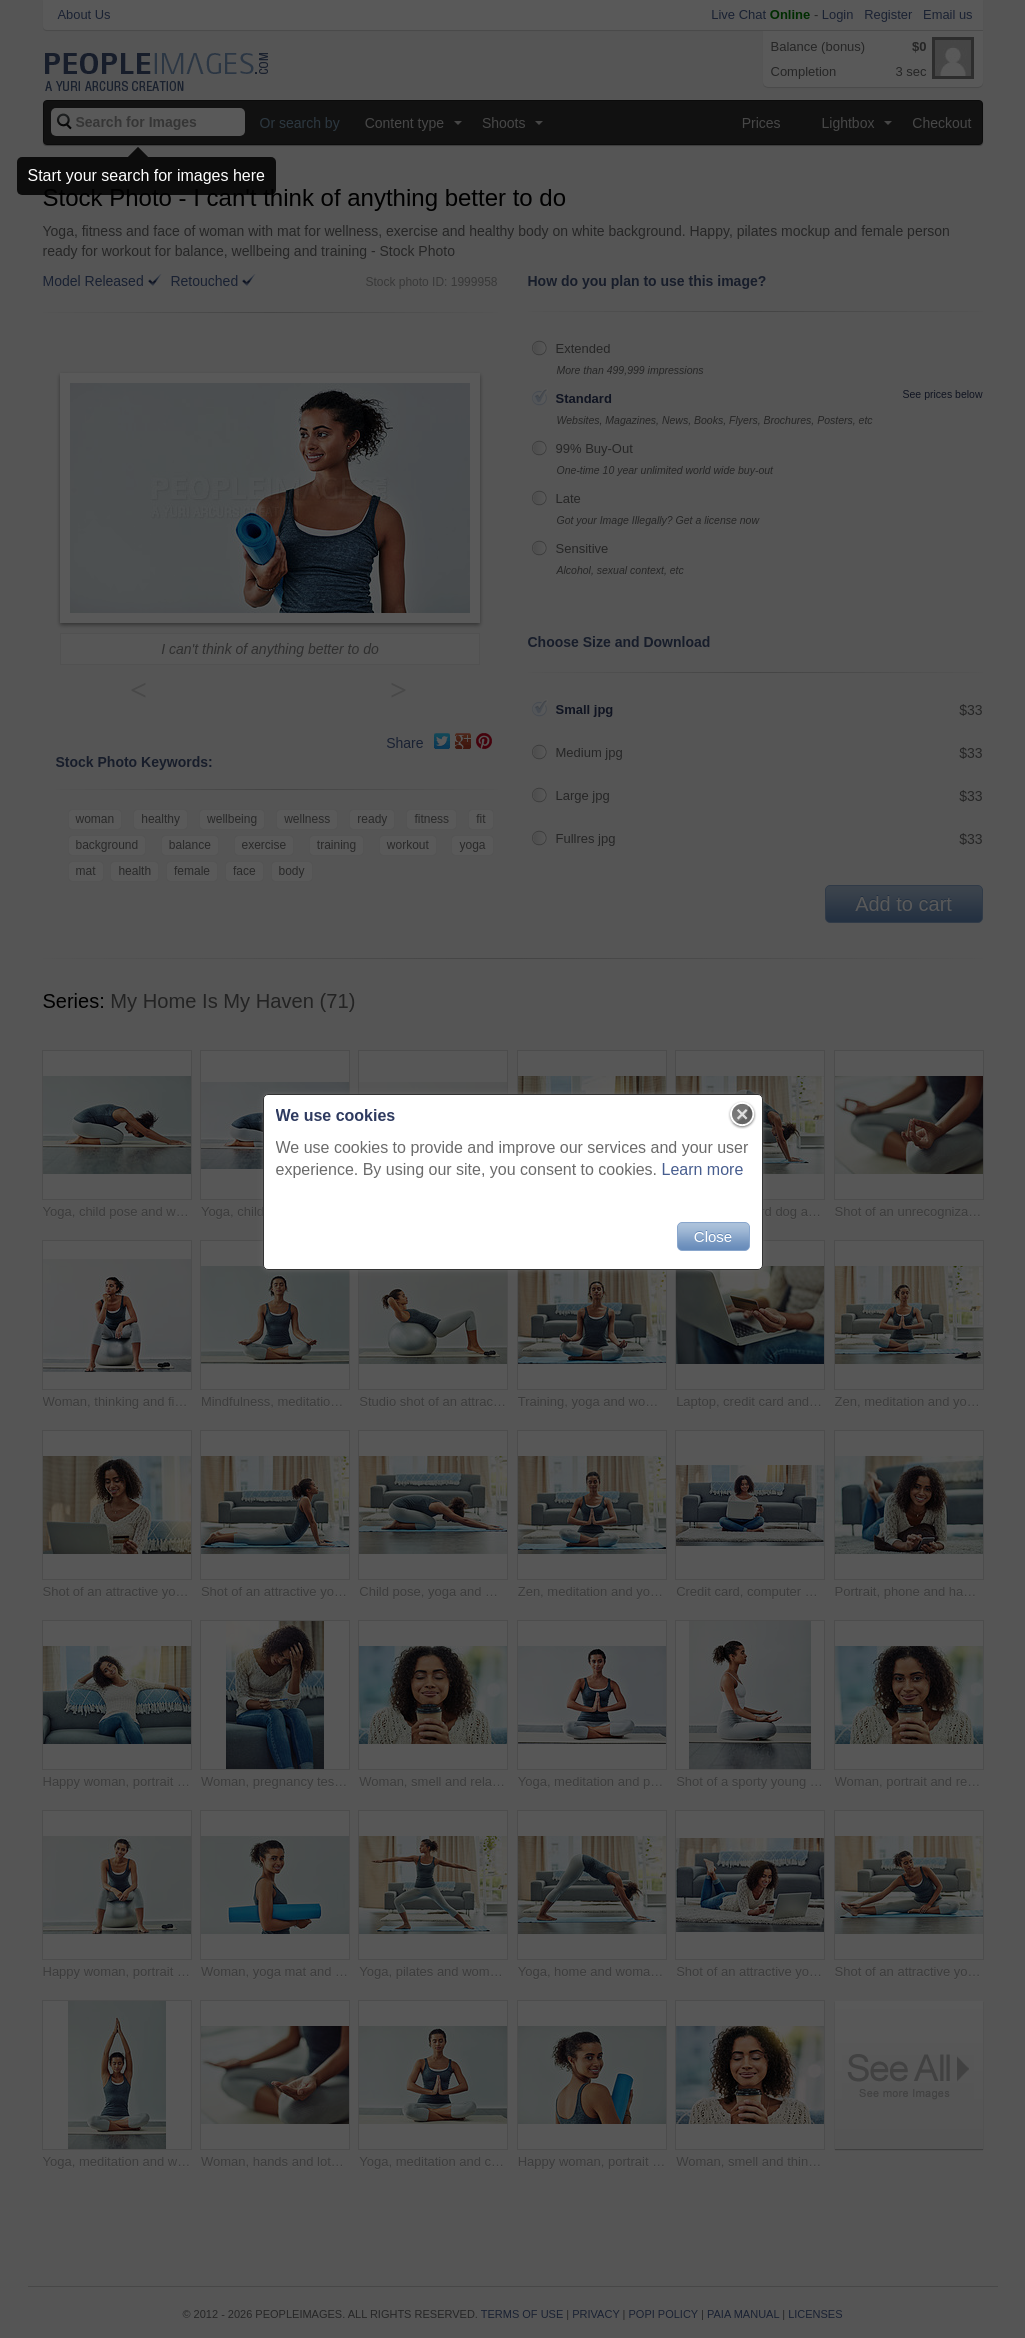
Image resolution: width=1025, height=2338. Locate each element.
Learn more (703, 1169)
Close (713, 1236)
